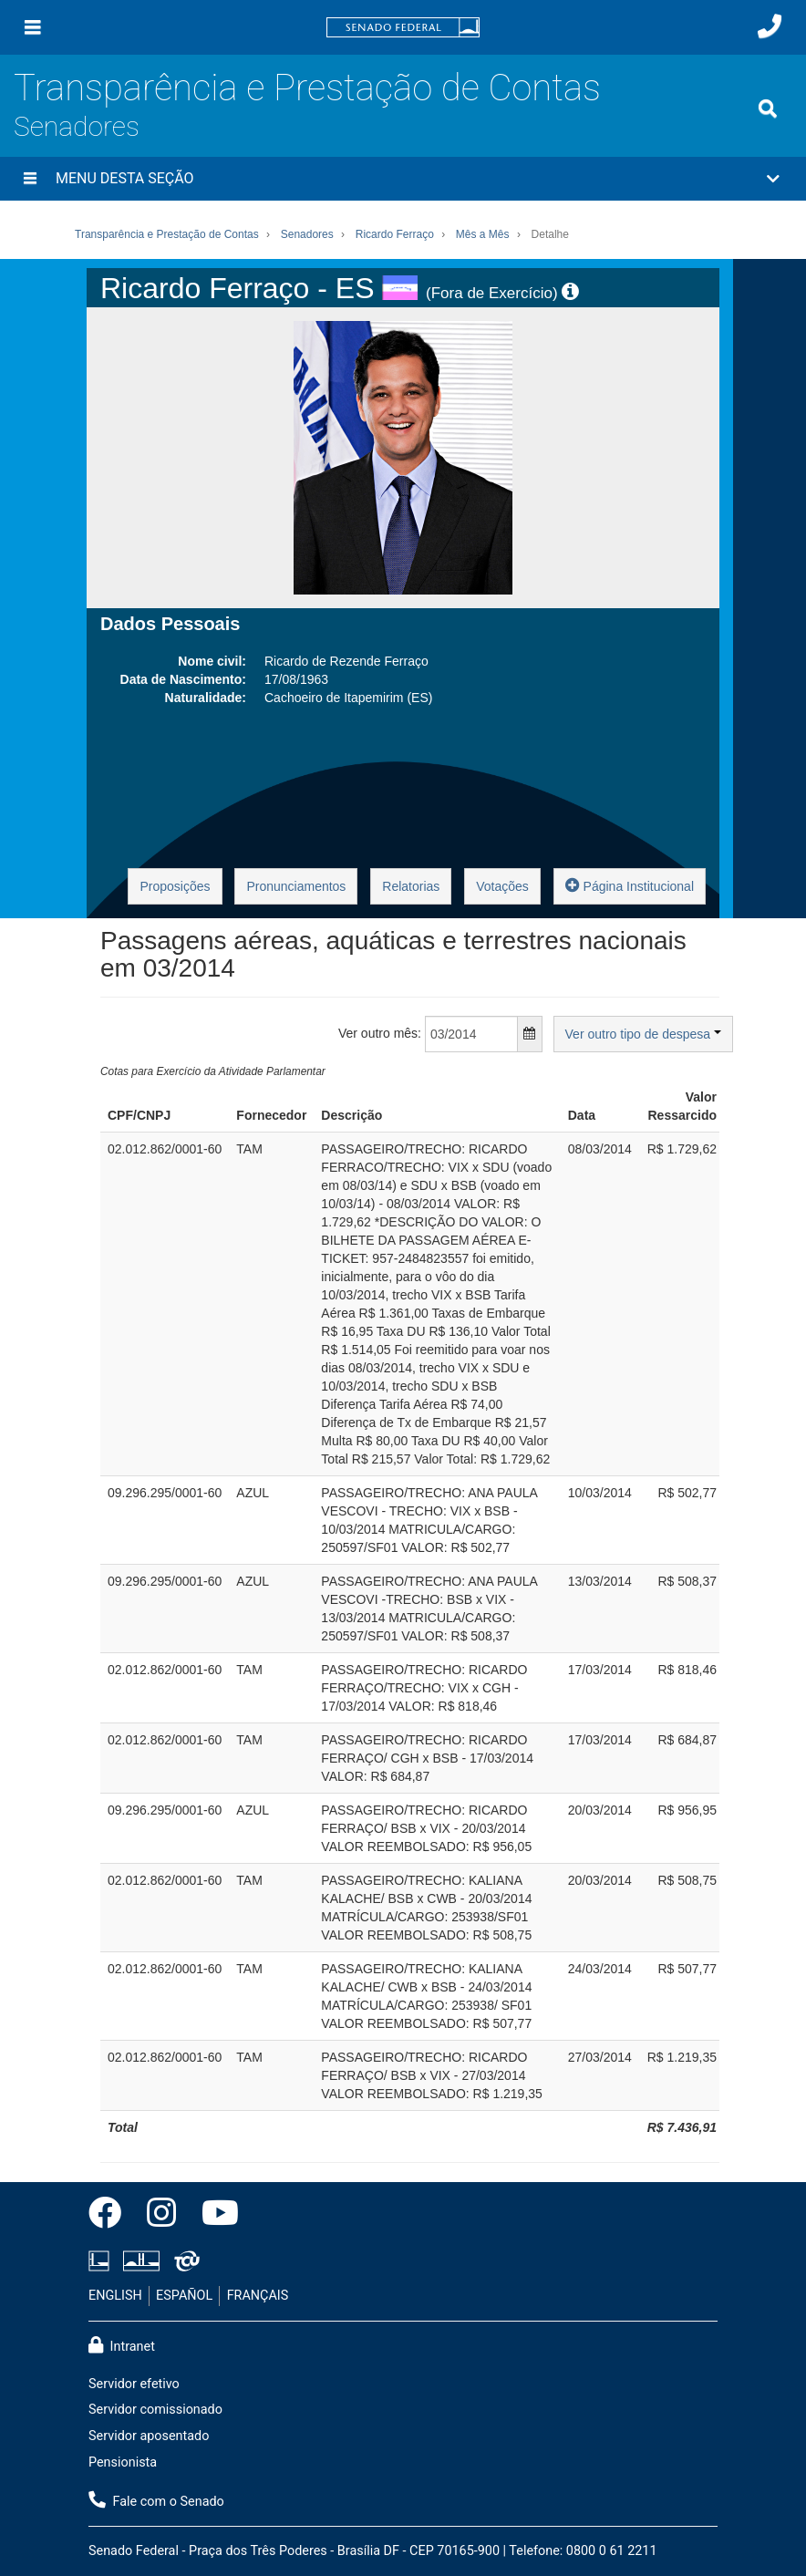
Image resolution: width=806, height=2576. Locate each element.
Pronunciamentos (296, 886)
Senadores (77, 126)
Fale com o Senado (156, 2500)
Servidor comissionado (155, 2409)
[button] (403, 179)
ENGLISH (115, 2295)
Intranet (121, 2345)
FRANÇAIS (258, 2295)
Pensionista (122, 2462)
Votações (502, 886)
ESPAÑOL (184, 2295)
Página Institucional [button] (629, 885)
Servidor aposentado (148, 2436)
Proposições (175, 886)
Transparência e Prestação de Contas (307, 88)
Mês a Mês (483, 234)
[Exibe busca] (767, 108)
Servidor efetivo (134, 2384)
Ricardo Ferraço (395, 234)
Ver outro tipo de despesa (643, 1034)
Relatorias (410, 886)
